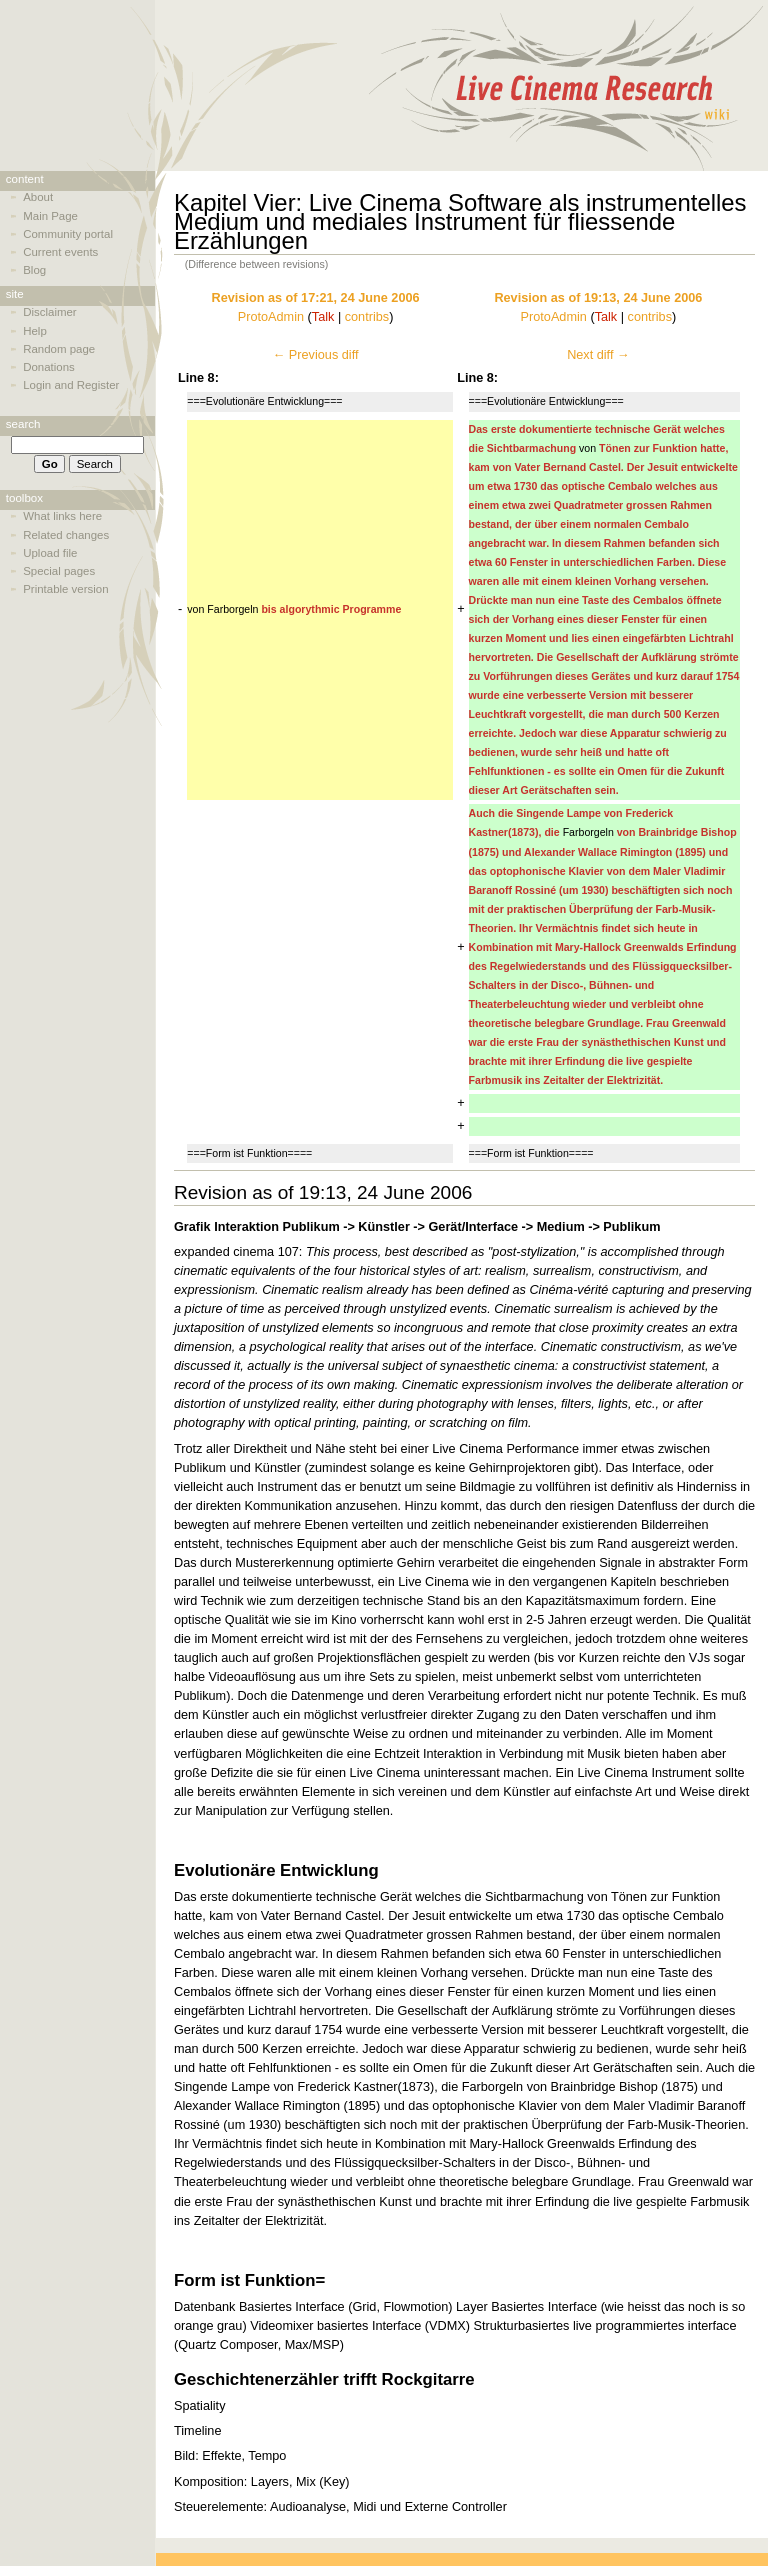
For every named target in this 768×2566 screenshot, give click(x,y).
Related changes (66, 535)
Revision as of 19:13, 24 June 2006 (598, 298)
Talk (323, 317)
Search (23, 424)
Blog (34, 270)
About (38, 197)
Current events (60, 252)
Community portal (68, 234)
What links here (62, 516)
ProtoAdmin (271, 317)
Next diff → (598, 355)
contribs (367, 317)
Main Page (50, 216)
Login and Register (71, 385)
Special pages (59, 571)
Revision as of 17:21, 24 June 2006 (316, 298)
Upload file (50, 553)
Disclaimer (49, 312)
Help (35, 331)
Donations (49, 367)
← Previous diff (316, 355)
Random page (59, 349)
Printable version (65, 589)
